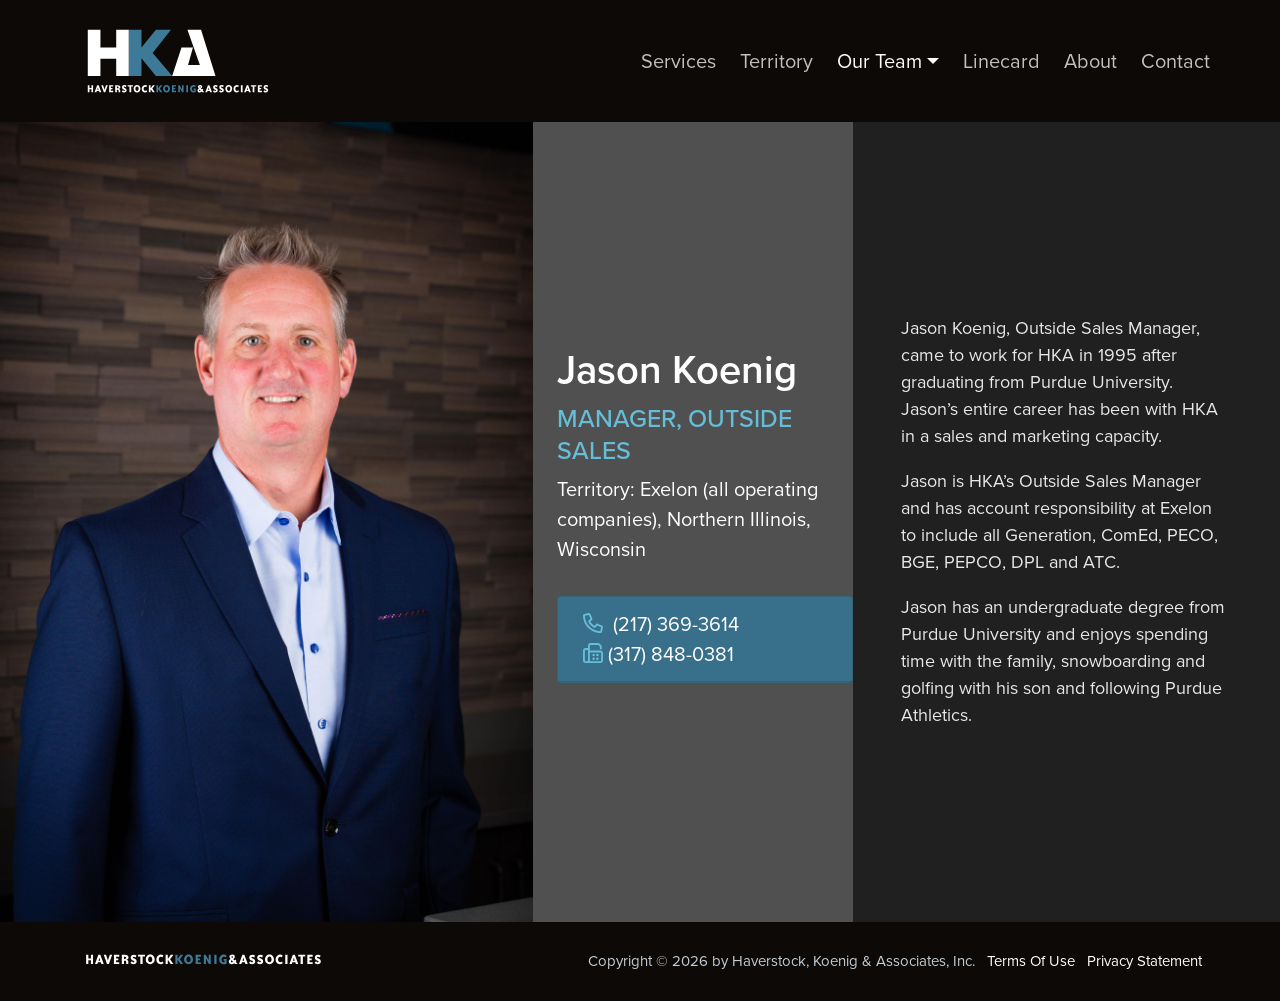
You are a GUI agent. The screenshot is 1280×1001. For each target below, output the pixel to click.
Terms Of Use (1031, 961)
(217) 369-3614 (676, 624)
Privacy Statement (1144, 961)
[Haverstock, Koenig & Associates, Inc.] (170, 61)
